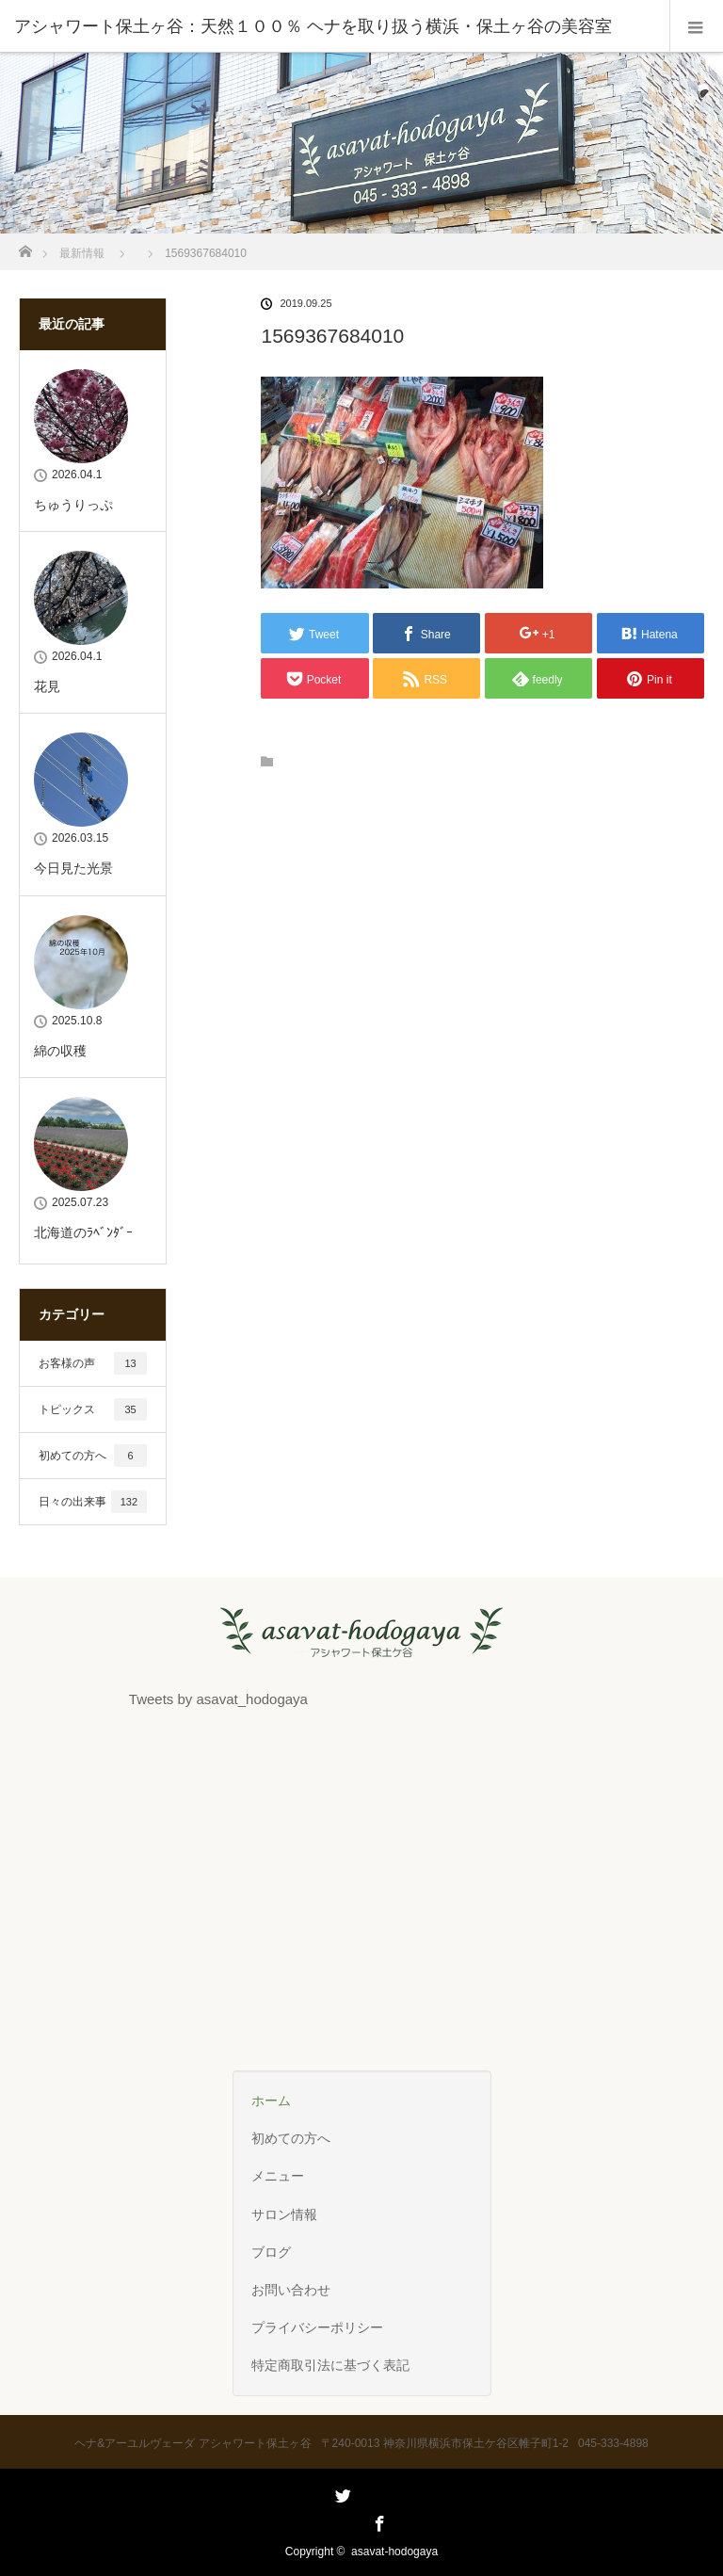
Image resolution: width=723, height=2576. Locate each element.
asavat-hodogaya (394, 2551)
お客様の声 (93, 1363)
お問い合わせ (290, 2289)
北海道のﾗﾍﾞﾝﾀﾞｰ (83, 1232)
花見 (47, 686)
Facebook (377, 2520)
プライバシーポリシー (317, 2327)
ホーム (271, 2100)
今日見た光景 (73, 868)
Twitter (341, 2520)
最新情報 (81, 253)
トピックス (93, 1409)
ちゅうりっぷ (73, 504)
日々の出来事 (93, 1501)
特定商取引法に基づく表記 (330, 2365)
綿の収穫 (60, 1050)
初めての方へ (93, 1455)
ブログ (271, 2252)
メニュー (277, 2175)
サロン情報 (284, 2214)
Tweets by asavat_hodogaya (218, 1699)
